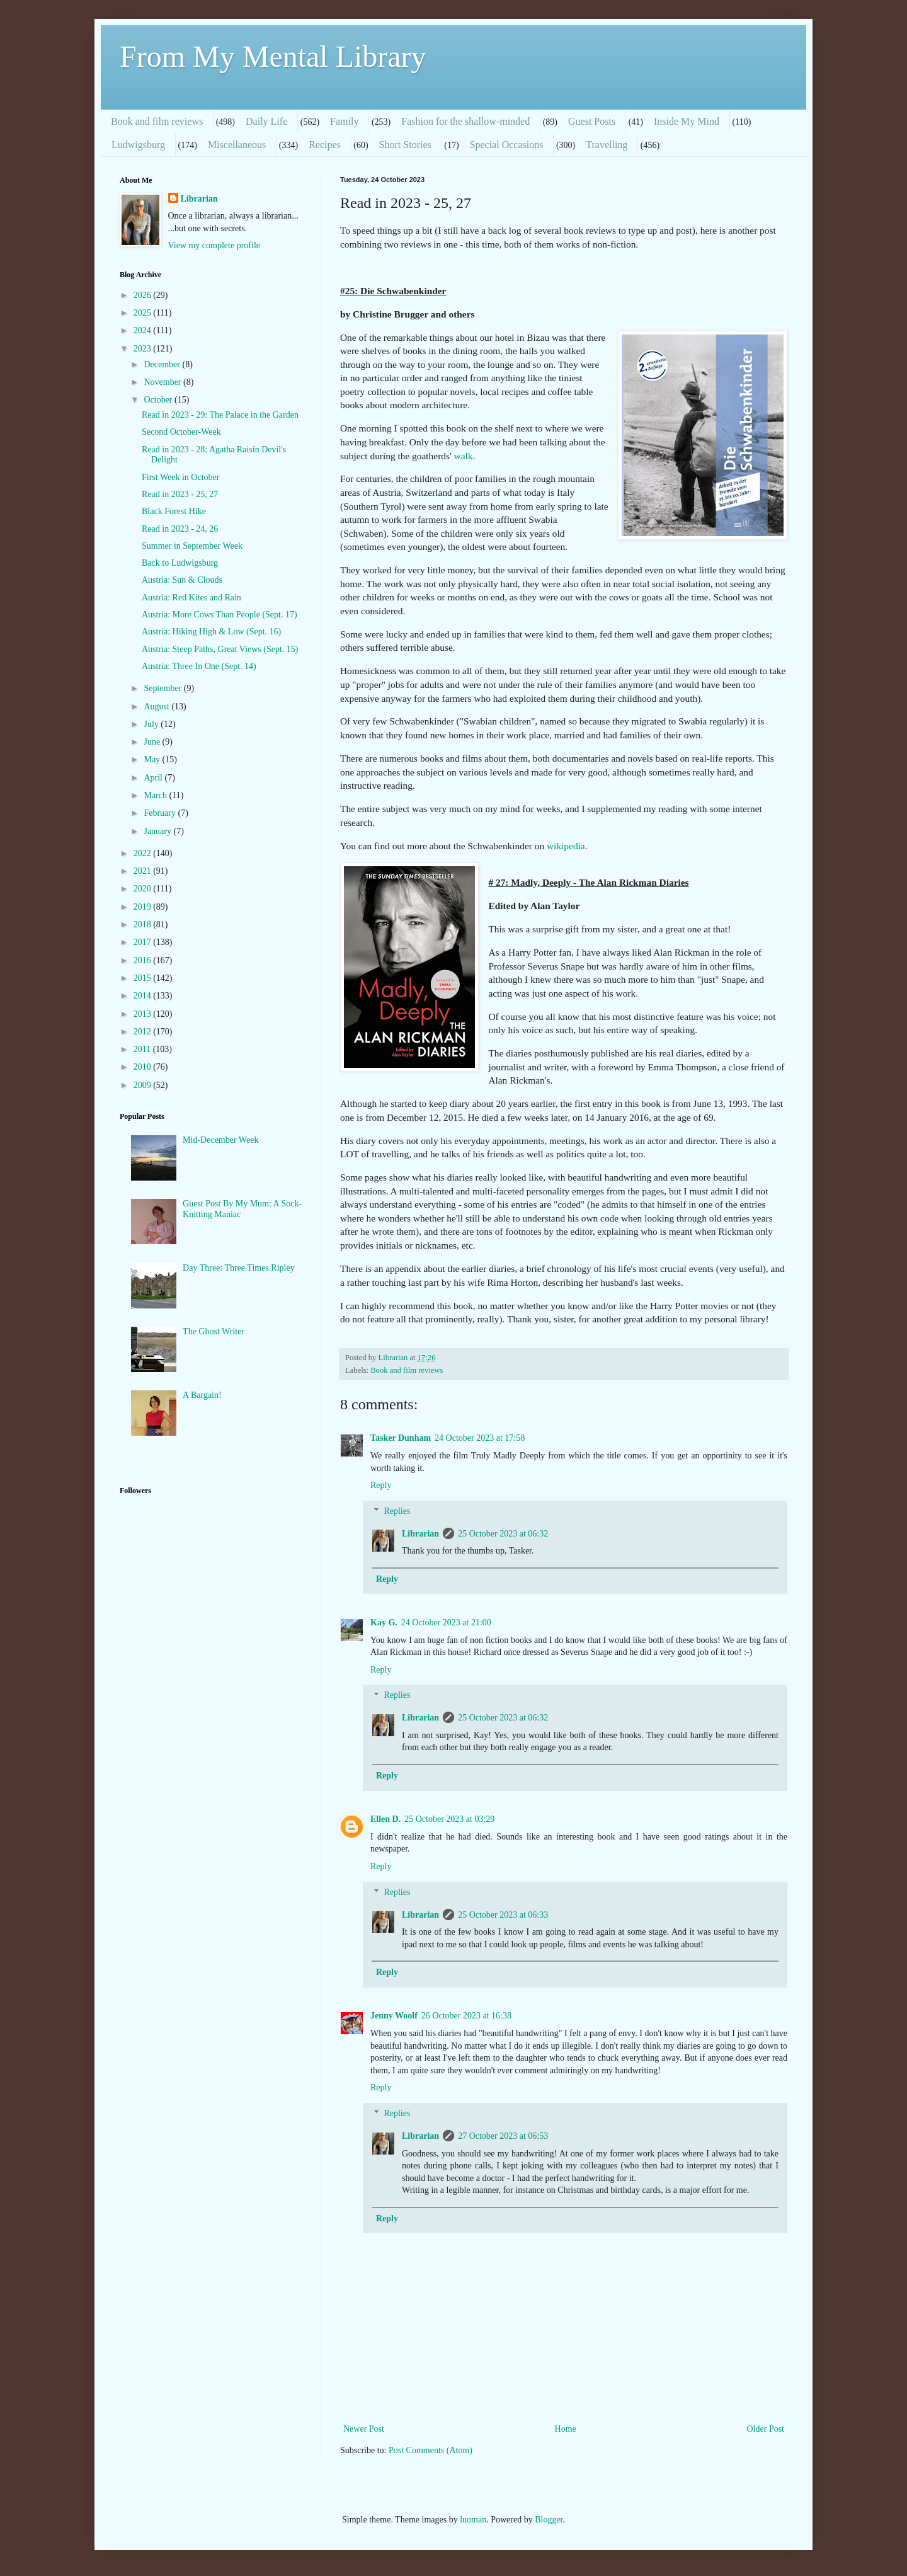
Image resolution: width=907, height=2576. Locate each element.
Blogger (548, 2519)
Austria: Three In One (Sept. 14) (199, 666)
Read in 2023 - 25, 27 (180, 494)
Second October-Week (181, 432)
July (152, 724)
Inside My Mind (686, 121)
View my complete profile (214, 245)
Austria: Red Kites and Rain (191, 597)
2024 (144, 330)
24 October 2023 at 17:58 (480, 1438)
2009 (144, 1085)
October (159, 399)
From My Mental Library (273, 56)
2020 (144, 888)
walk (463, 455)
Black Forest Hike (174, 511)
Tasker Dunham (400, 1438)
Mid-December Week (220, 1140)
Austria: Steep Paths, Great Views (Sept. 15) (220, 649)
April (154, 777)
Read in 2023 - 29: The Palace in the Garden (220, 415)
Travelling (606, 144)
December (163, 364)
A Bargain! (202, 1395)
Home (565, 2429)
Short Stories (405, 144)
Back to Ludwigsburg (180, 563)
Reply (380, 1485)
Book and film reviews (157, 121)
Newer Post (363, 2429)
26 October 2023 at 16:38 (466, 2015)
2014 (144, 995)
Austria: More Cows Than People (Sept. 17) (219, 614)
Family (344, 121)
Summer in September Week (192, 546)
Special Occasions (507, 144)
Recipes (325, 144)
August (157, 706)
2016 (144, 960)
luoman (473, 2519)
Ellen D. (385, 1819)
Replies (397, 1511)
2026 (144, 295)
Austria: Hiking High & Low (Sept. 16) (211, 631)
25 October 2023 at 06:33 (503, 1915)
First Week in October (180, 477)
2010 (144, 1067)
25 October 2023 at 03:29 (449, 1819)
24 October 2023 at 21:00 (446, 1622)
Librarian (420, 1533)
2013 (144, 1014)
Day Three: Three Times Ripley (239, 1268)
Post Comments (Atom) (430, 2450)
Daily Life (266, 121)
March (156, 795)
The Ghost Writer (213, 1331)
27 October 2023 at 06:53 (503, 2136)
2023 (144, 348)
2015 (144, 978)
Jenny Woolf (394, 2015)
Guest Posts (591, 121)
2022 (144, 853)
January (158, 831)
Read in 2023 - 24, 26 (180, 529)
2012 (144, 1031)
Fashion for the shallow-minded (465, 121)
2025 (144, 313)
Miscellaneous (237, 144)
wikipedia (566, 845)
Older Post (766, 2429)
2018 (144, 924)
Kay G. (383, 1622)
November (163, 382)
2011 (143, 1049)
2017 (144, 942)
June (153, 742)
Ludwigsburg (138, 144)
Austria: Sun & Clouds (182, 580)
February (161, 813)
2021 (144, 871)
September (163, 688)
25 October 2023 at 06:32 (503, 1533)
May (153, 759)
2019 (144, 907)
